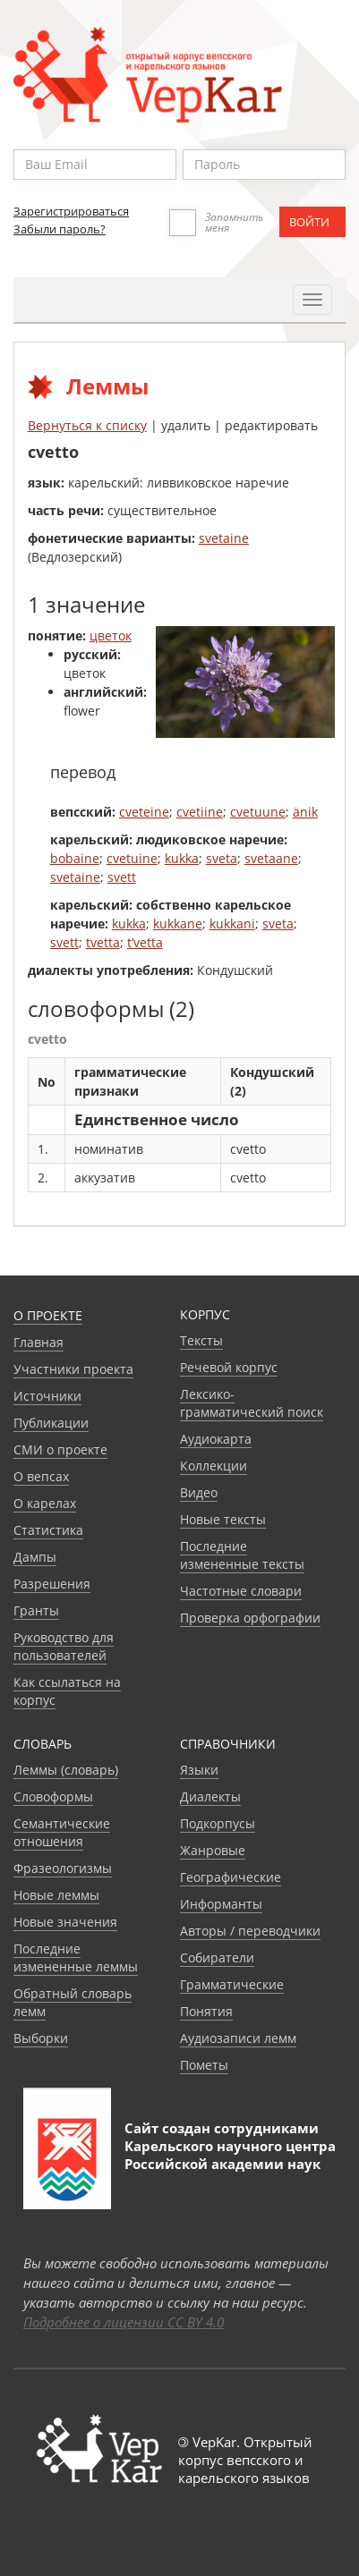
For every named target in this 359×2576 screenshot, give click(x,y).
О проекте (47, 1315)
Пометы (204, 2064)
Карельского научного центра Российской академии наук (230, 2155)
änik (305, 811)
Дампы (34, 1556)
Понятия (206, 2011)
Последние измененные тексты (242, 1555)
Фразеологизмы (62, 1868)
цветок (111, 635)
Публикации (51, 1422)
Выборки (40, 2037)
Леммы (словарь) (65, 1769)
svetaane (271, 858)
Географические (230, 1876)
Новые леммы (56, 1894)
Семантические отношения (61, 1832)
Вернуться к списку (87, 425)
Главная (38, 1342)
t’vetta (145, 942)
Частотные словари (241, 1590)
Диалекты (210, 1796)
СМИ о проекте (60, 1449)
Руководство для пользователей (63, 1646)
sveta (221, 858)
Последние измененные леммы (75, 1957)
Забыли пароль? (59, 229)
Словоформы (53, 1796)
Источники (47, 1395)
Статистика (48, 1529)
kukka (182, 858)
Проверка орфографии (250, 1617)
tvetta (103, 942)
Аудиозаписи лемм (238, 2037)
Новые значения (65, 1921)
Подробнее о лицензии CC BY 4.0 (123, 2322)
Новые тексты (223, 1519)
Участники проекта (73, 1368)
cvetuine (132, 858)
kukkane (177, 923)
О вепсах (41, 1476)
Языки (199, 1769)
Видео (199, 1492)
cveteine (144, 811)
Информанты (221, 1903)
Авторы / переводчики (250, 1930)
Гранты (36, 1610)
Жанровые (212, 1850)
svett (121, 877)
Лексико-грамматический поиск (251, 1402)
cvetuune (258, 811)
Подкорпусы (217, 1823)
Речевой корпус (229, 1367)
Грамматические (232, 1984)
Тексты (201, 1340)
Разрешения (51, 1583)
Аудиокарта (216, 1438)
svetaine (224, 538)
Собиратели (217, 1957)
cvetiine (199, 811)
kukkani (232, 923)
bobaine (74, 858)
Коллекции (213, 1465)
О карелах (44, 1503)
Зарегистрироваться (71, 211)
